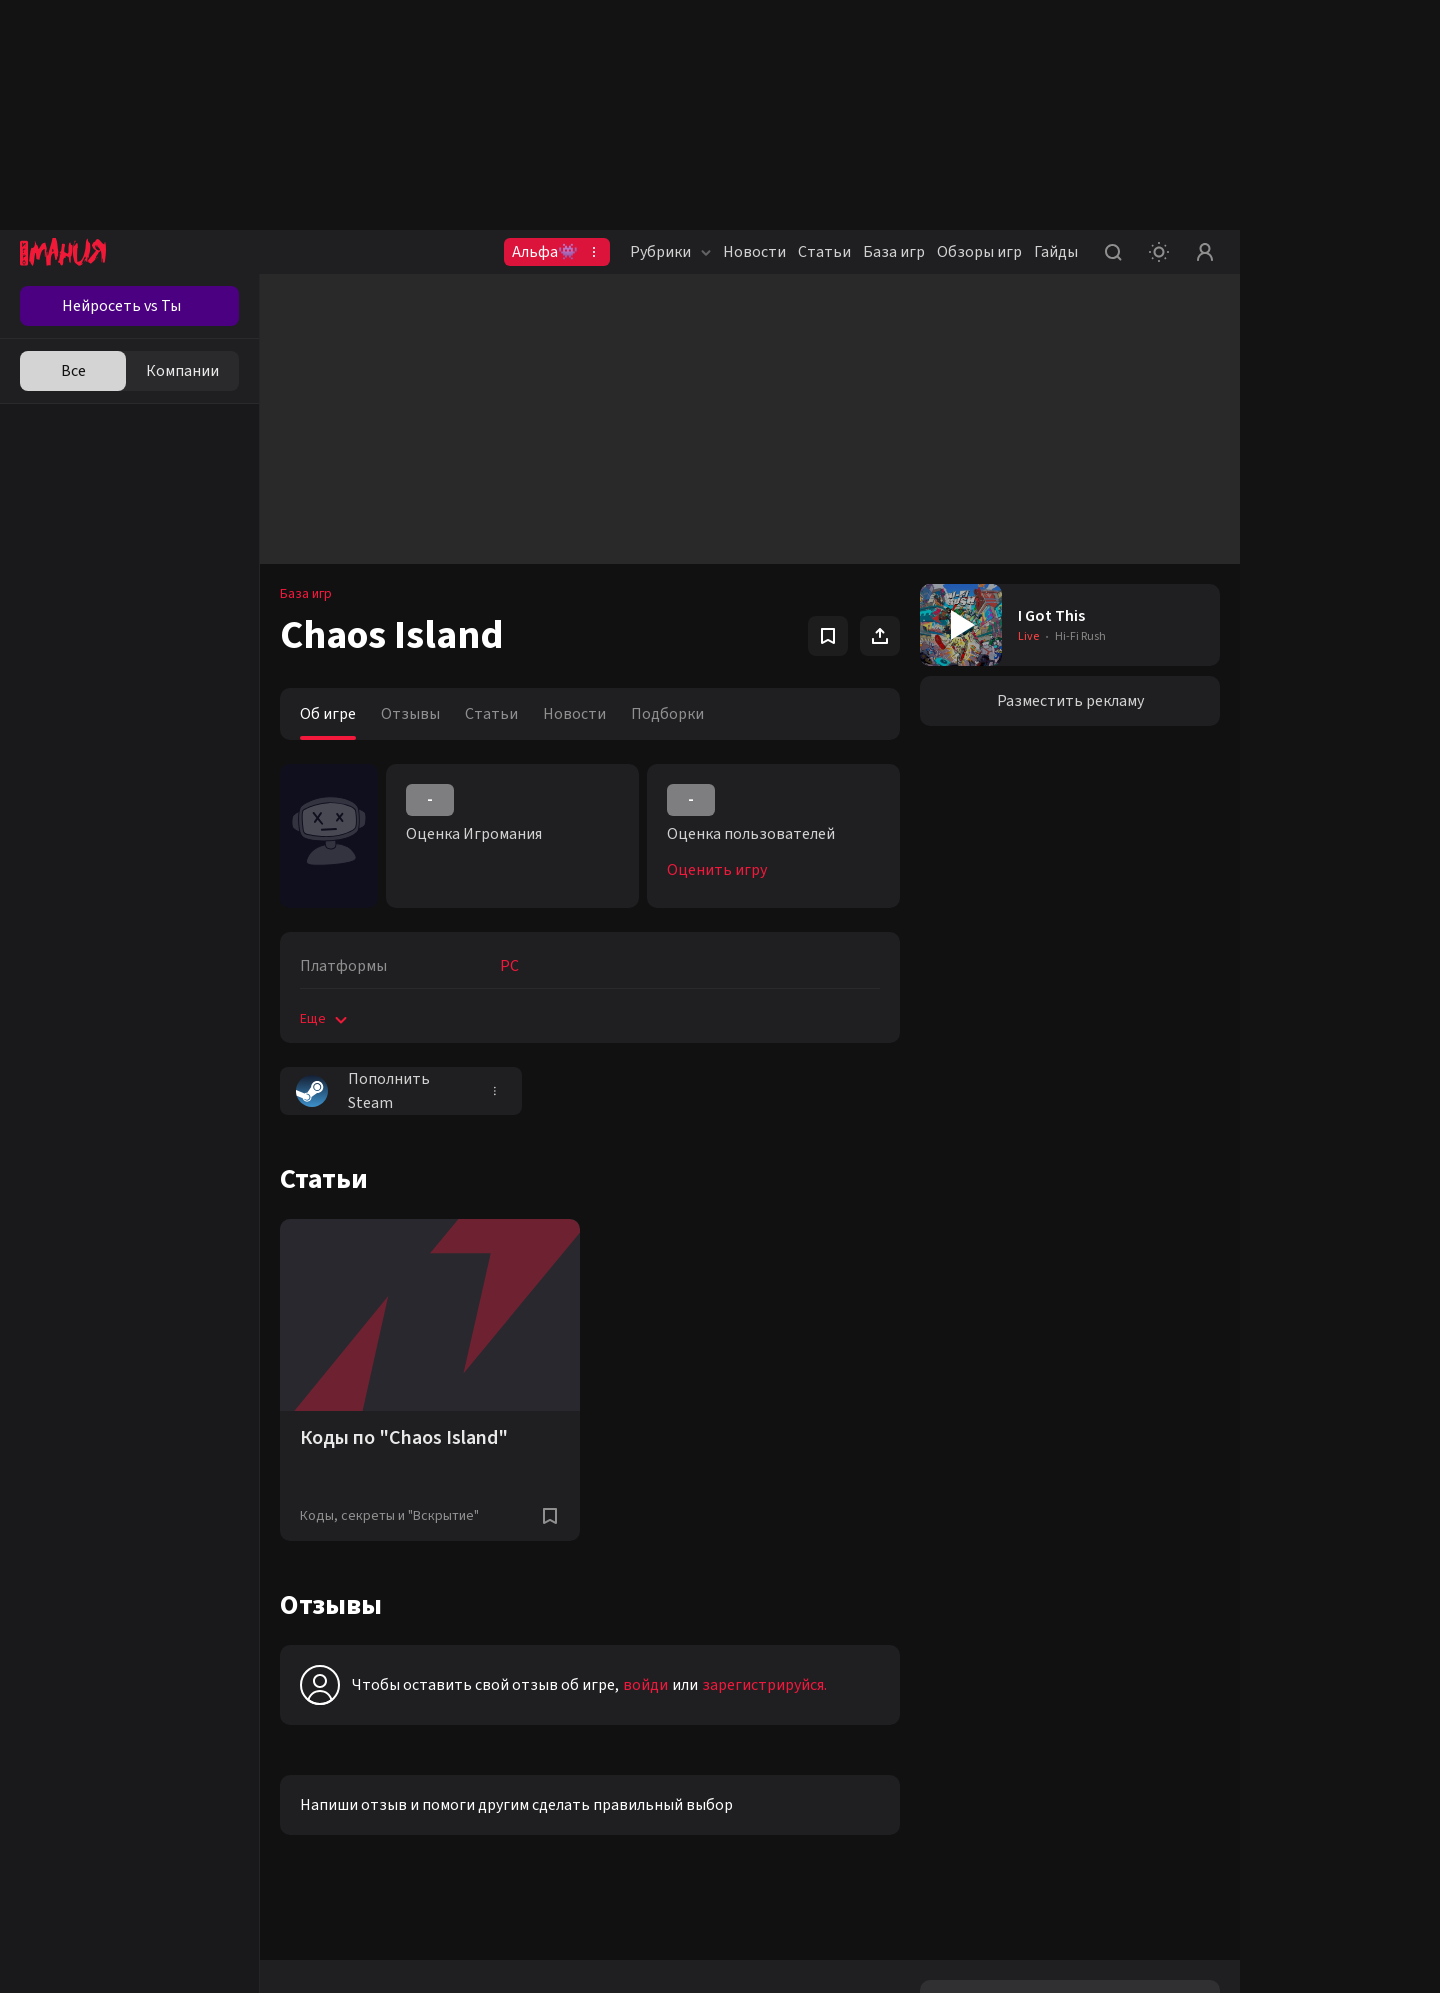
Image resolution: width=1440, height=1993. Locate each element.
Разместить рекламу (1070, 701)
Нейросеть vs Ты (121, 306)
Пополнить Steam (363, 1091)
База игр (894, 252)
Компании (182, 371)
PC (509, 966)
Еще (325, 1019)
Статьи (824, 252)
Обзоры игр (979, 252)
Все (73, 371)
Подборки (667, 714)
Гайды (1056, 252)
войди (645, 1685)
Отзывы (410, 714)
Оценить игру (717, 870)
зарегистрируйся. (764, 1685)
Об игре (328, 714)
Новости (754, 252)
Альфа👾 (545, 252)
